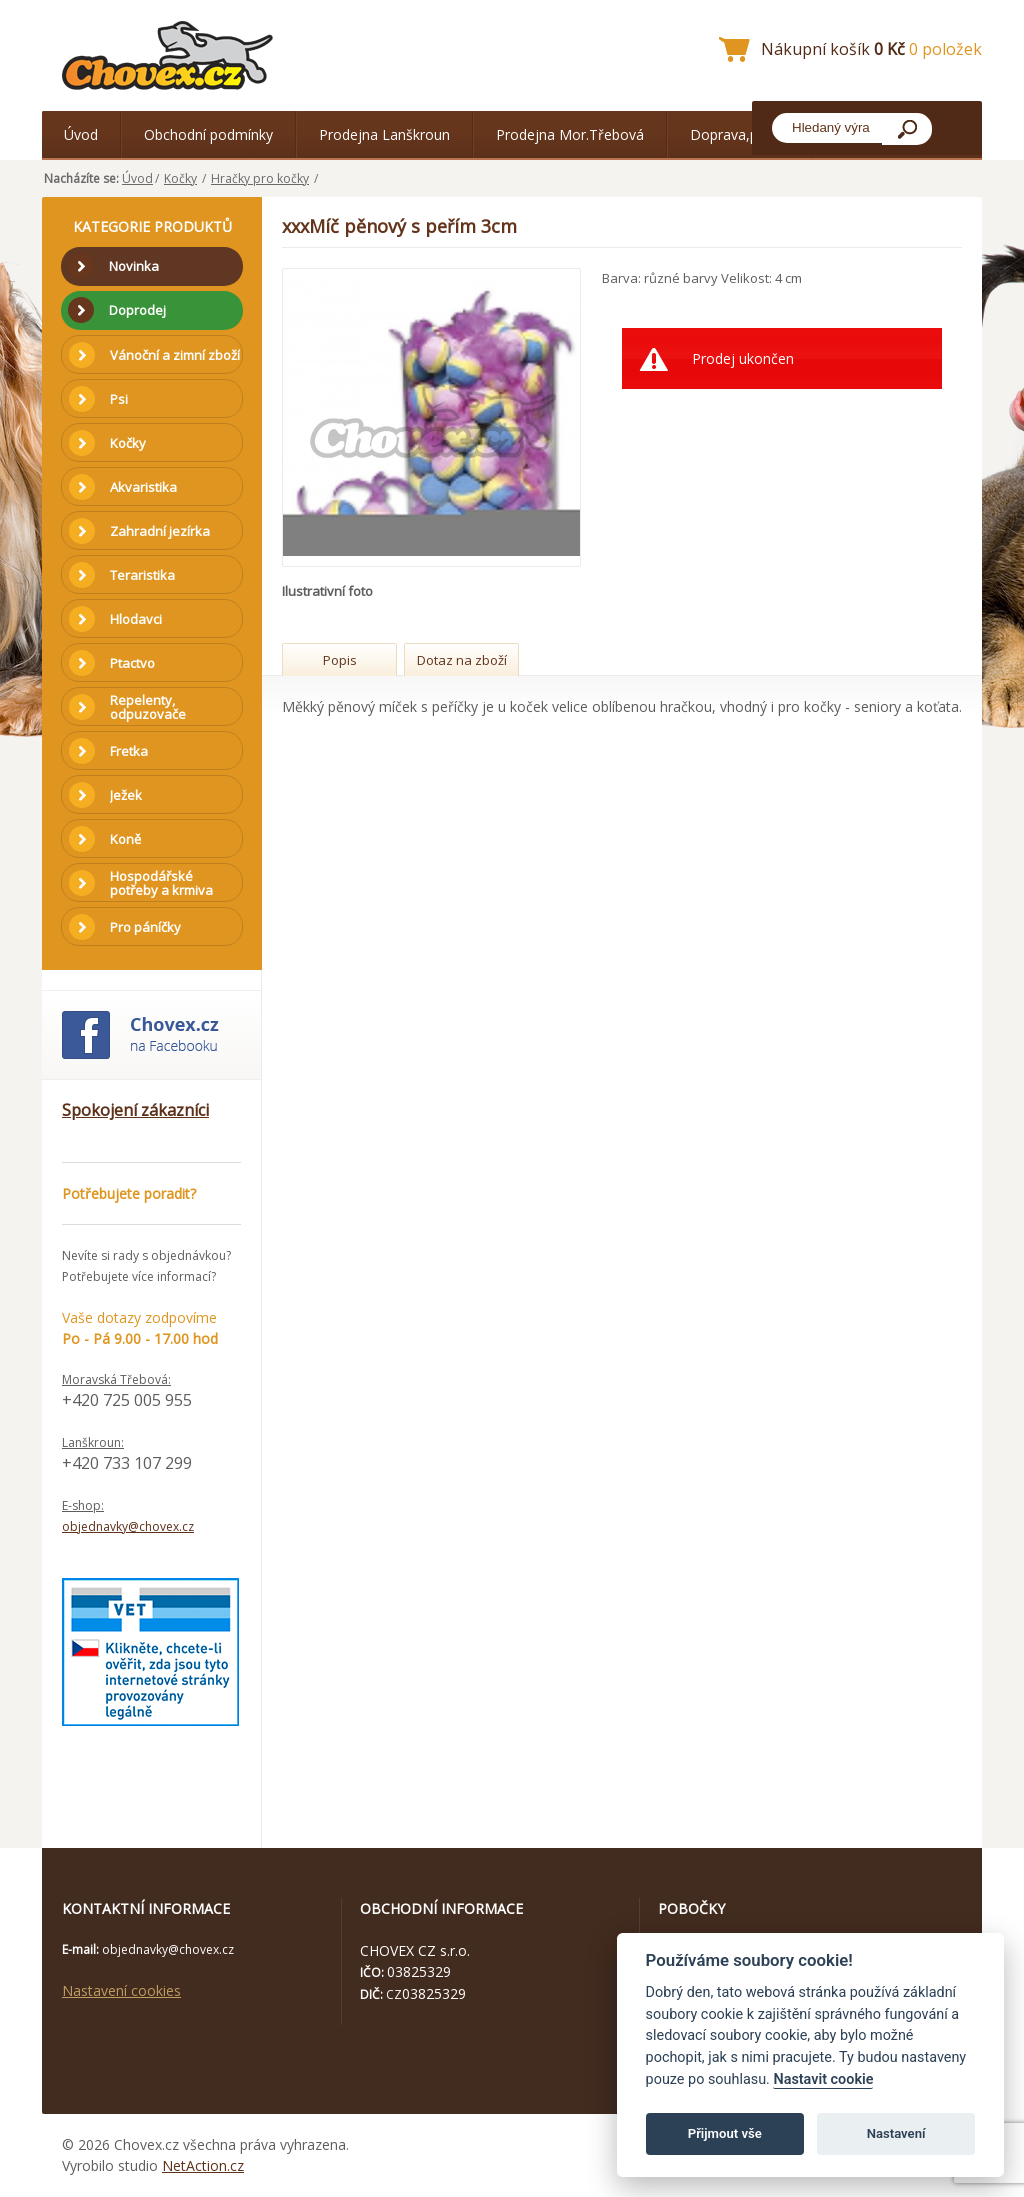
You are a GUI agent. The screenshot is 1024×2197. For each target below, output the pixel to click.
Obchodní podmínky (208, 134)
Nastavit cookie (823, 2079)
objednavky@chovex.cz (128, 1526)
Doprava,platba (740, 134)
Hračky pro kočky (260, 178)
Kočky (180, 178)
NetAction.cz (203, 2165)
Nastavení (896, 2133)
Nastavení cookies (121, 1990)
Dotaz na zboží (462, 660)
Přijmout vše (725, 2133)
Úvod (81, 134)
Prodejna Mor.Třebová (570, 134)
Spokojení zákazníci (135, 1110)
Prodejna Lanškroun (384, 134)
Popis (340, 660)
